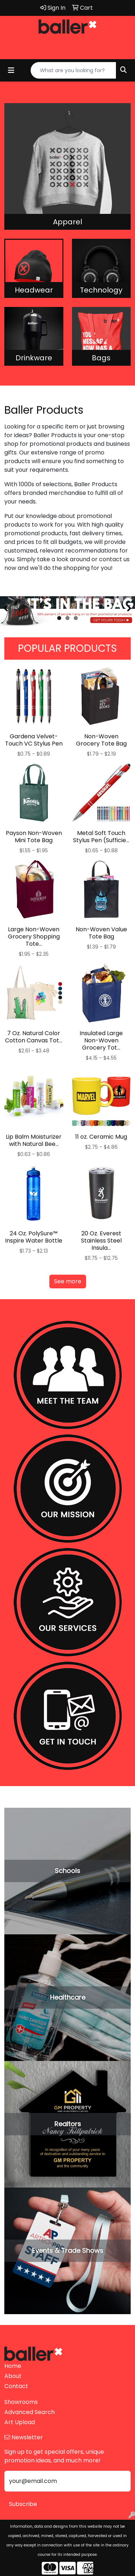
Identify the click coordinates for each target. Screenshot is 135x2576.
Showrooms (21, 2402)
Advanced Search (29, 2412)
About (13, 2376)
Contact (16, 2386)
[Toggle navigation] (11, 70)
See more (67, 1281)
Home (12, 2366)
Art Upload (19, 2422)
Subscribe (23, 2504)
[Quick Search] (73, 70)
